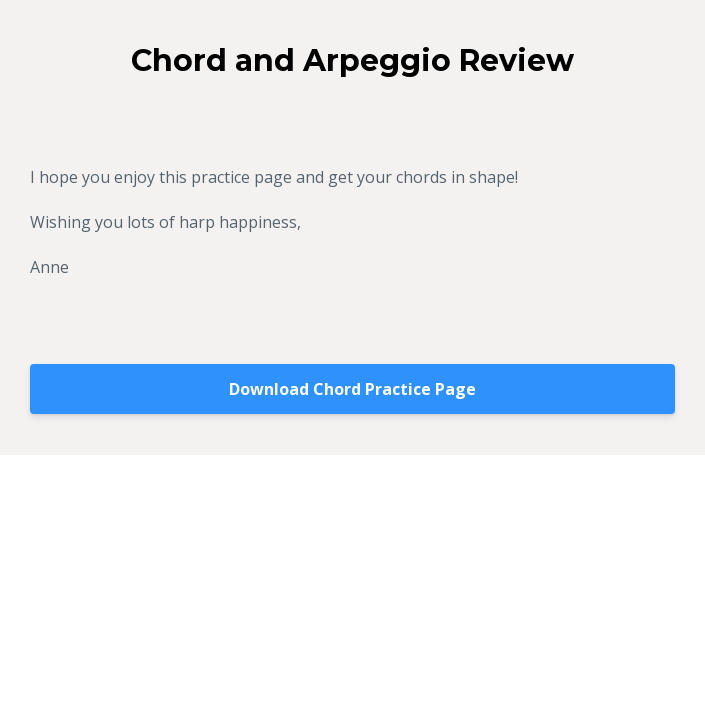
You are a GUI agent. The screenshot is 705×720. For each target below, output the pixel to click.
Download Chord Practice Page (352, 389)
